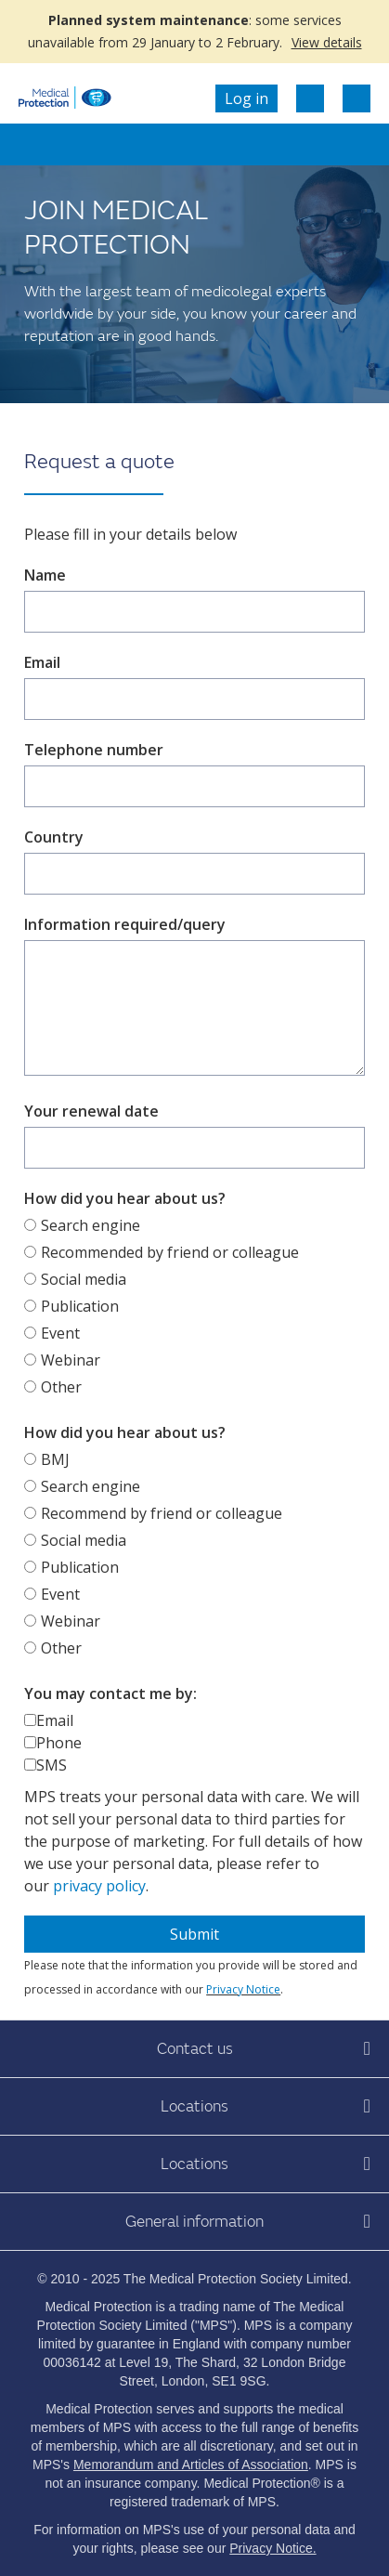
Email (42, 662)
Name (45, 575)
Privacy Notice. (272, 2548)
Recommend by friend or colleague (161, 1513)
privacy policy (99, 1886)
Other (61, 1387)
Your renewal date (91, 1111)
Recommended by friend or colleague (170, 1252)
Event (60, 1333)
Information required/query (125, 924)
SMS (51, 1765)
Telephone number (93, 749)
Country (54, 837)
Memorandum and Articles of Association (190, 2464)
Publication (80, 1306)
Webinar (70, 1360)
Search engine (90, 1225)
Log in (246, 98)
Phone (59, 1743)
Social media (83, 1279)
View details (327, 42)
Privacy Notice (243, 1989)
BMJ (55, 1459)
